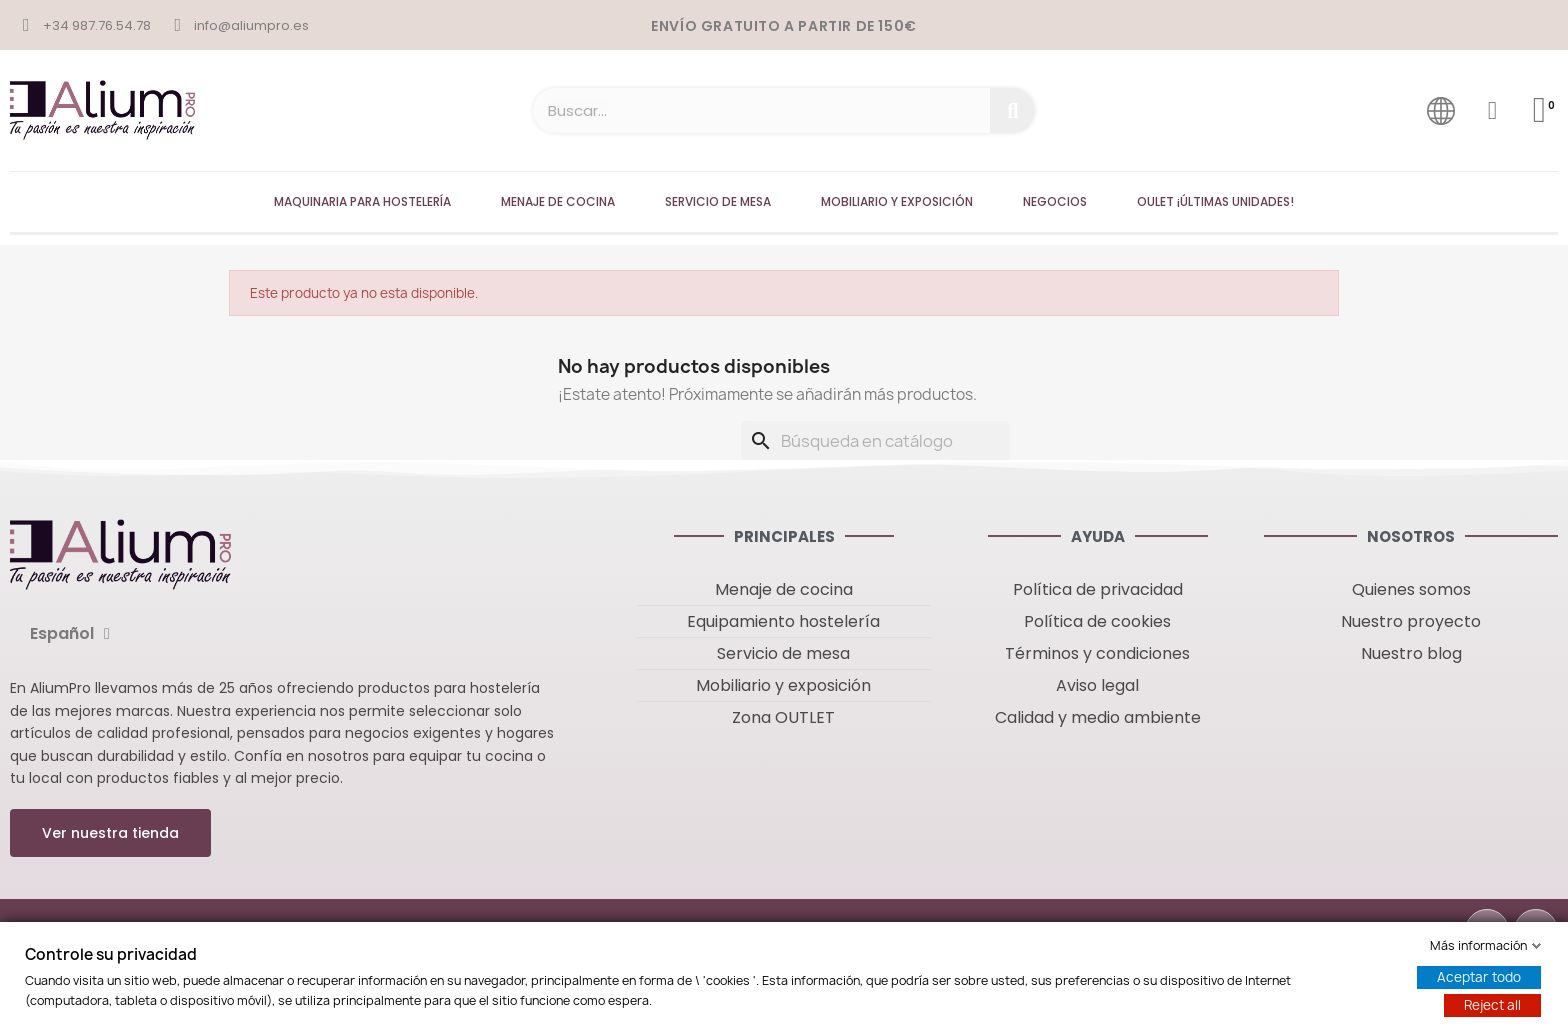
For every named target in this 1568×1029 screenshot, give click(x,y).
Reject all (1492, 1005)
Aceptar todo (1479, 977)
